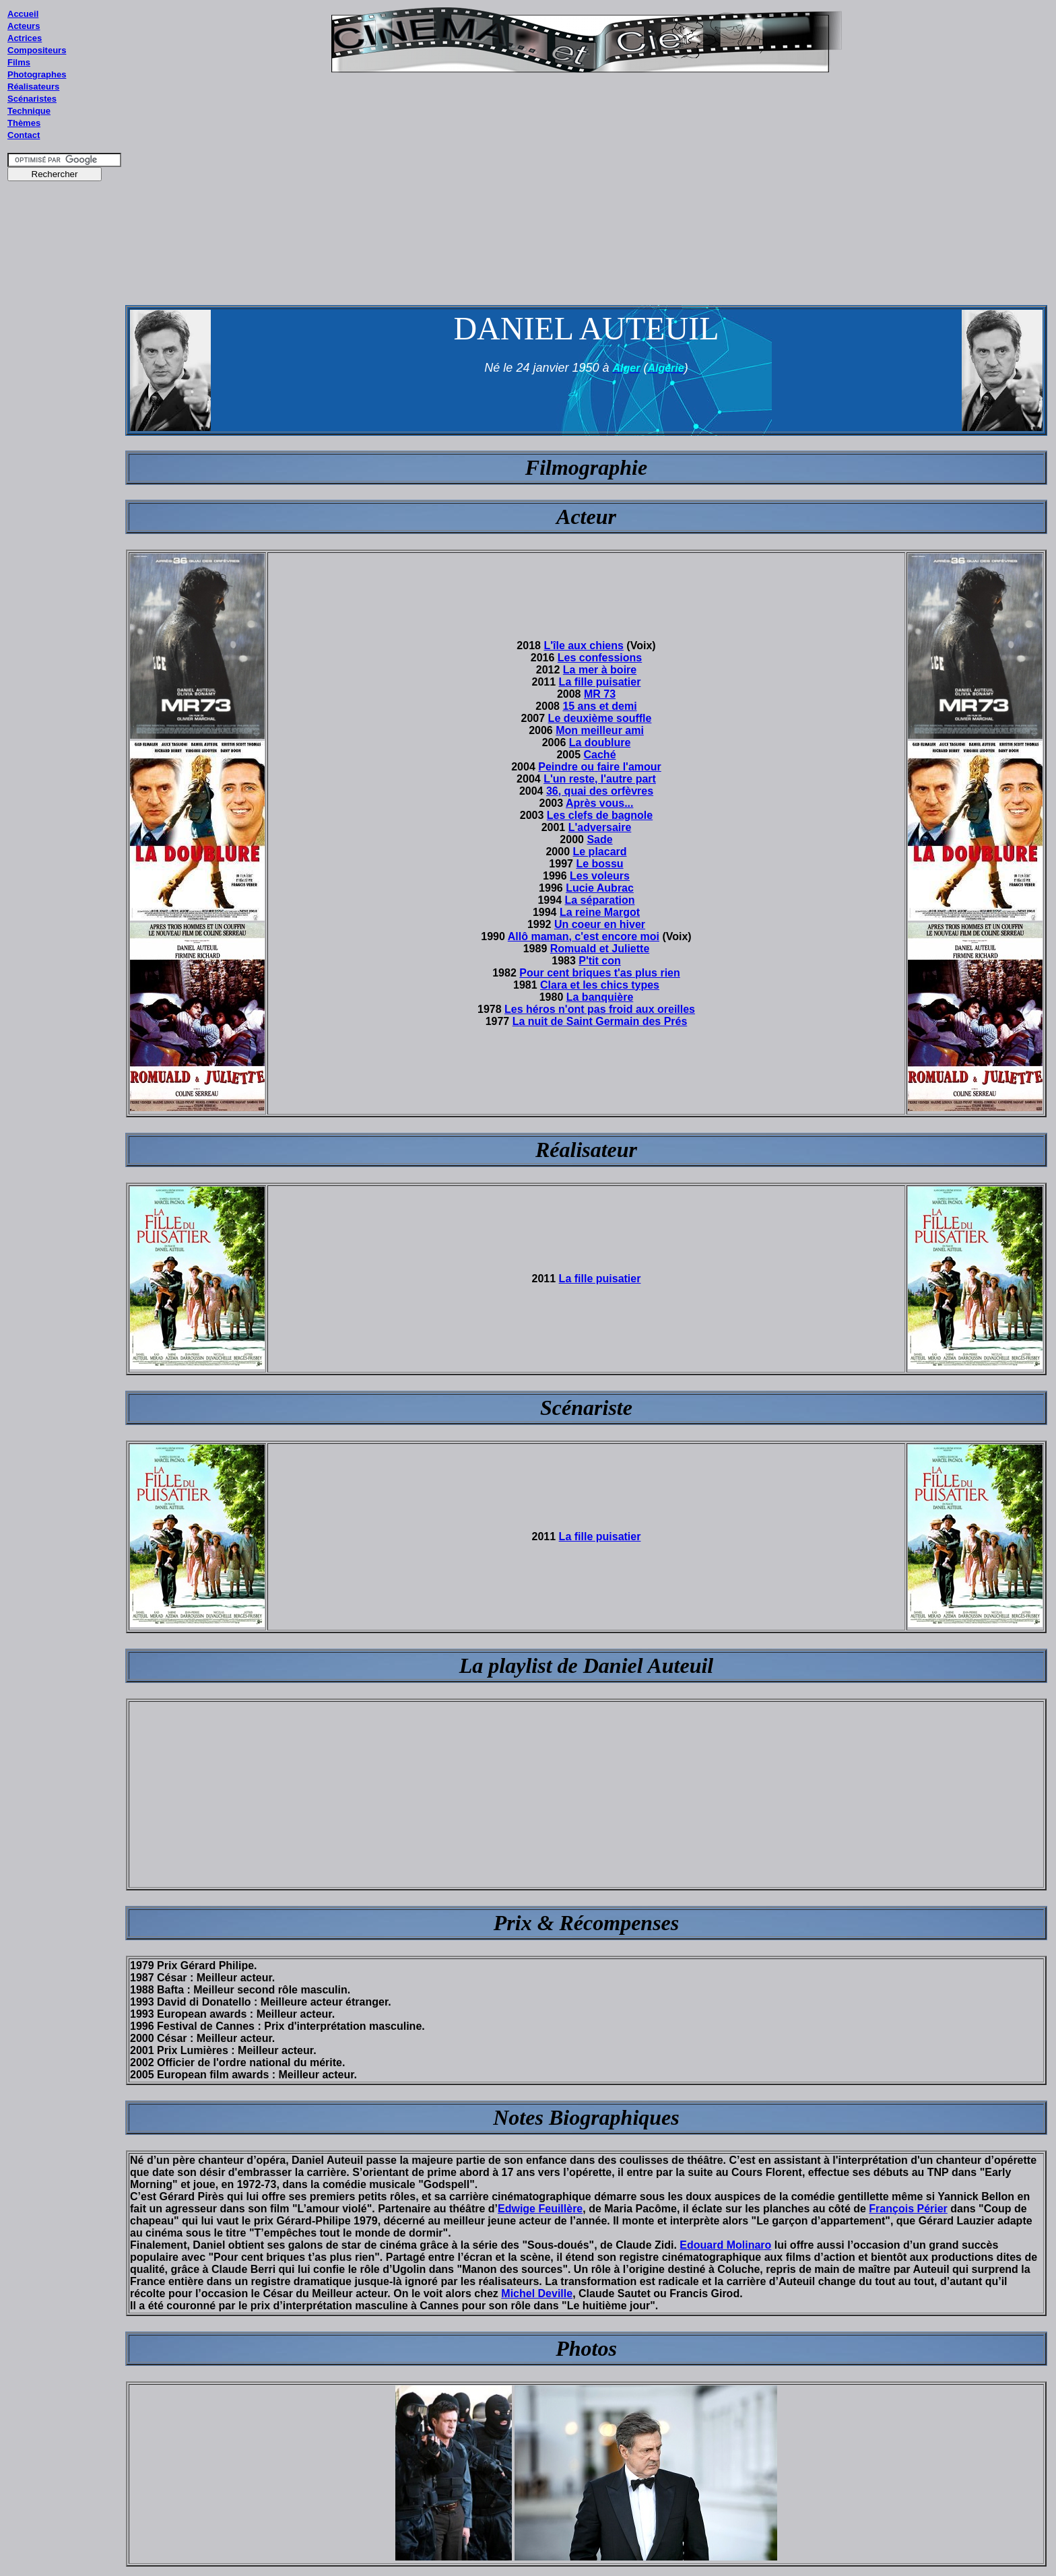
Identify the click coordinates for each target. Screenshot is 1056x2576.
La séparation (600, 900)
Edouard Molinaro (725, 2245)
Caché (600, 754)
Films (18, 62)
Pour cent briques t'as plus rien (599, 973)
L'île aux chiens (583, 645)
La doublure (600, 742)
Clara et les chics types (599, 985)
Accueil (22, 14)
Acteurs (23, 26)
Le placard (600, 851)
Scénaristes (32, 99)
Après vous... (599, 803)
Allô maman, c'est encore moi (583, 936)
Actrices (24, 38)
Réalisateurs (33, 86)
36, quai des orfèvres (599, 791)
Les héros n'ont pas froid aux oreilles (599, 1009)
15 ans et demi (599, 706)
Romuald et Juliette (600, 948)
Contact (23, 135)
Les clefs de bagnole (600, 815)
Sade (599, 839)
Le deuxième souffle (600, 718)
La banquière (600, 997)
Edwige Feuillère (540, 2208)
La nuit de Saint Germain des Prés (600, 1021)
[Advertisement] (65, 444)
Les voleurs (600, 876)
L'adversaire (600, 827)
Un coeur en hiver (599, 924)
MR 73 (600, 694)
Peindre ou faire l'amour (599, 766)
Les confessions (600, 657)
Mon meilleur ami (600, 730)
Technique (29, 111)
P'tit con (599, 960)
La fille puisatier (600, 682)
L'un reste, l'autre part (599, 779)
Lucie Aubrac (600, 888)
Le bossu (599, 863)
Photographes (36, 74)
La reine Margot (600, 912)
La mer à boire (599, 669)
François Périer (908, 2208)
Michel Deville (536, 2293)
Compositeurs (36, 50)
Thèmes (23, 123)
